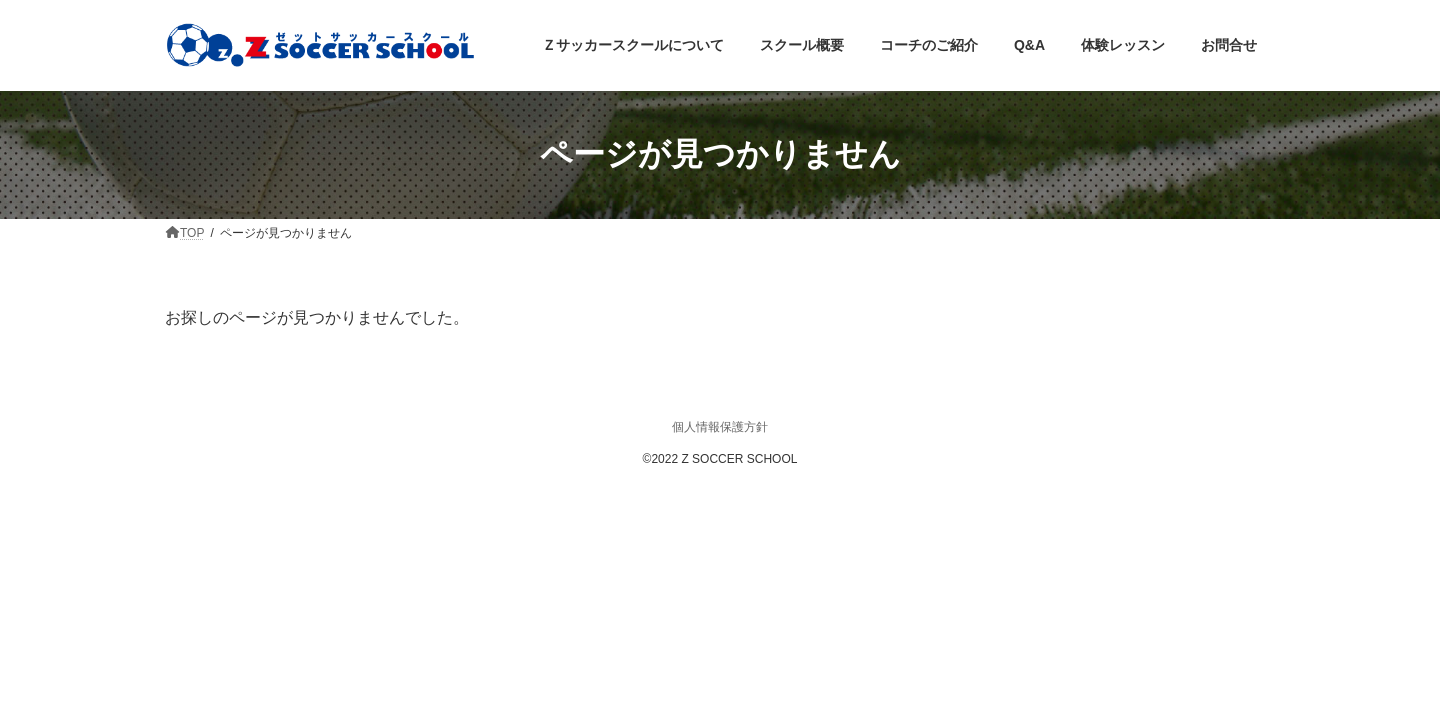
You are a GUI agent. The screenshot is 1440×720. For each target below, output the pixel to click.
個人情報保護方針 (720, 427)
